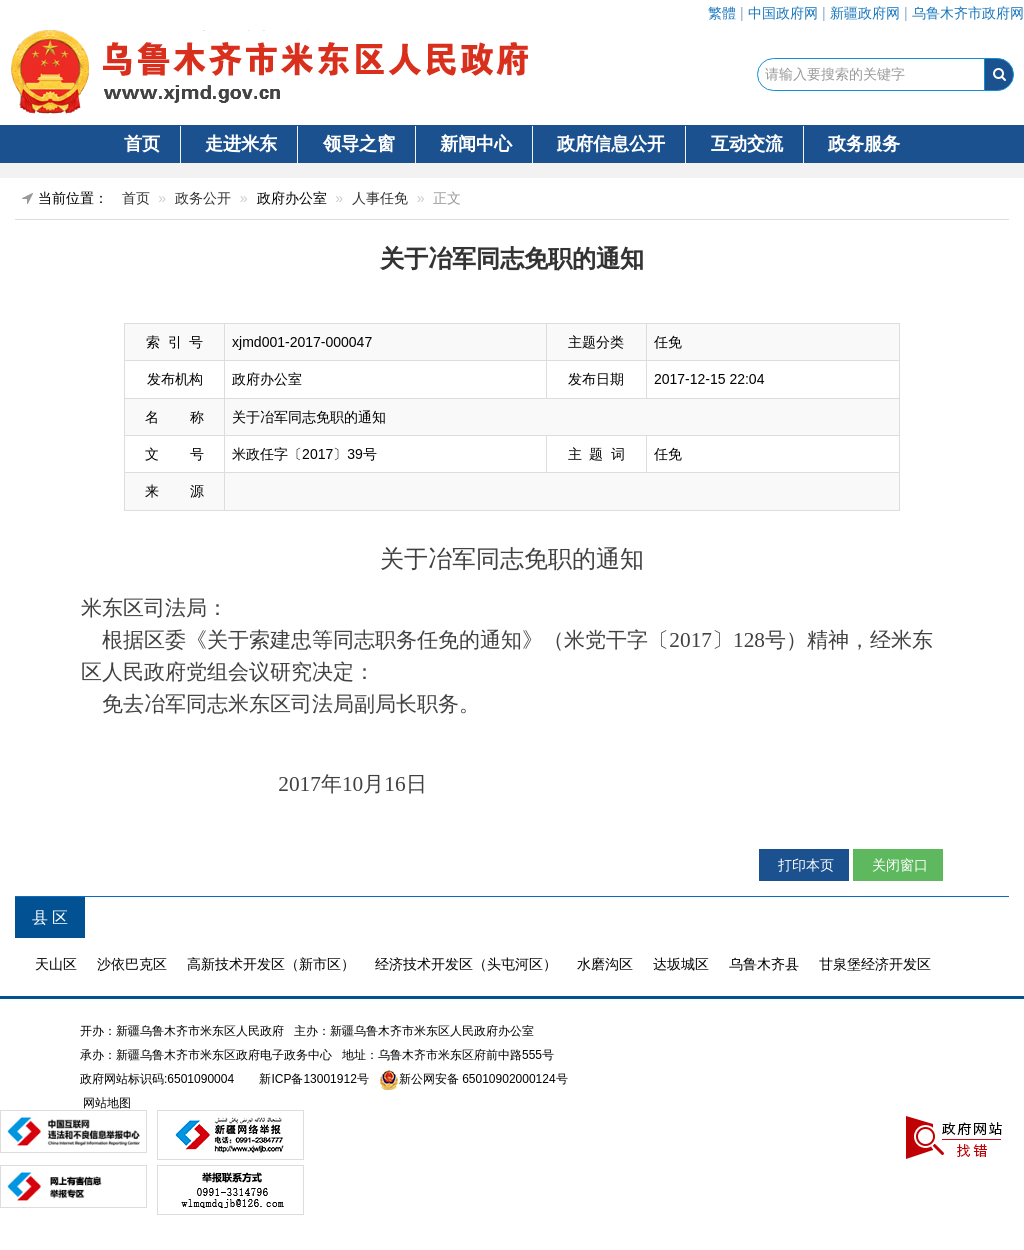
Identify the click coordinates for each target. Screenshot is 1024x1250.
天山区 (56, 964)
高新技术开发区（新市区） (271, 964)
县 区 (50, 917)
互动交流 (747, 144)
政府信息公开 (611, 144)
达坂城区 (681, 964)
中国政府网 (783, 13)
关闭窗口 (898, 865)
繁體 (722, 13)
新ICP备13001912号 (313, 1079)
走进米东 (241, 144)
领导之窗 (359, 144)
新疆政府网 (865, 13)
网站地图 (105, 1103)
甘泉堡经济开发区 (875, 964)
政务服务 (864, 144)
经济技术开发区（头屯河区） (466, 964)
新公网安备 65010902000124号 (483, 1079)
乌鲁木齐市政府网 (968, 13)
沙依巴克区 (132, 964)
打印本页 (804, 865)
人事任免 (380, 198)
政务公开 (203, 198)
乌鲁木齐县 (764, 964)
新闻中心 (476, 144)
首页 (142, 144)
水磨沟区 (605, 964)
